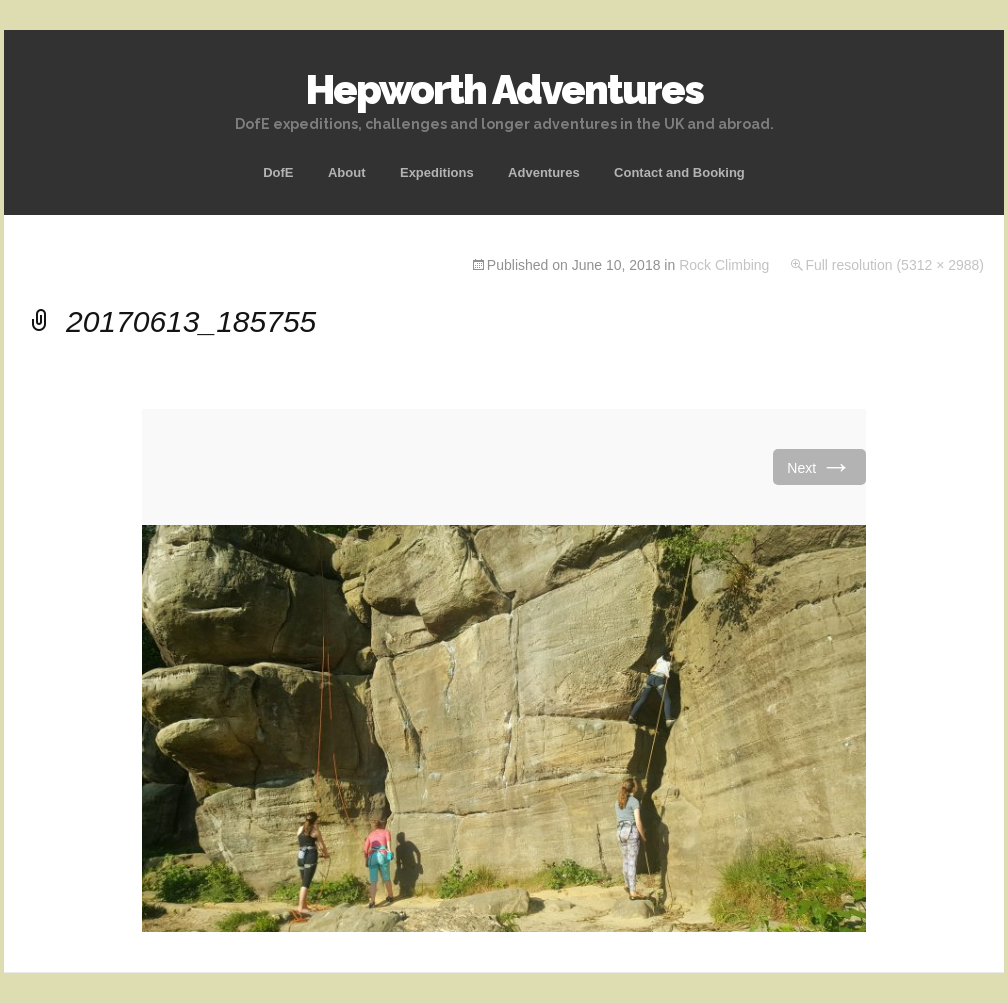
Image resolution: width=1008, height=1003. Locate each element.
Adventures (544, 172)
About (347, 172)
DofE (278, 172)
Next (819, 466)
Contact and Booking (679, 172)
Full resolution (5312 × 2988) (894, 265)
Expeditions (437, 172)
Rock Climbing (724, 265)
